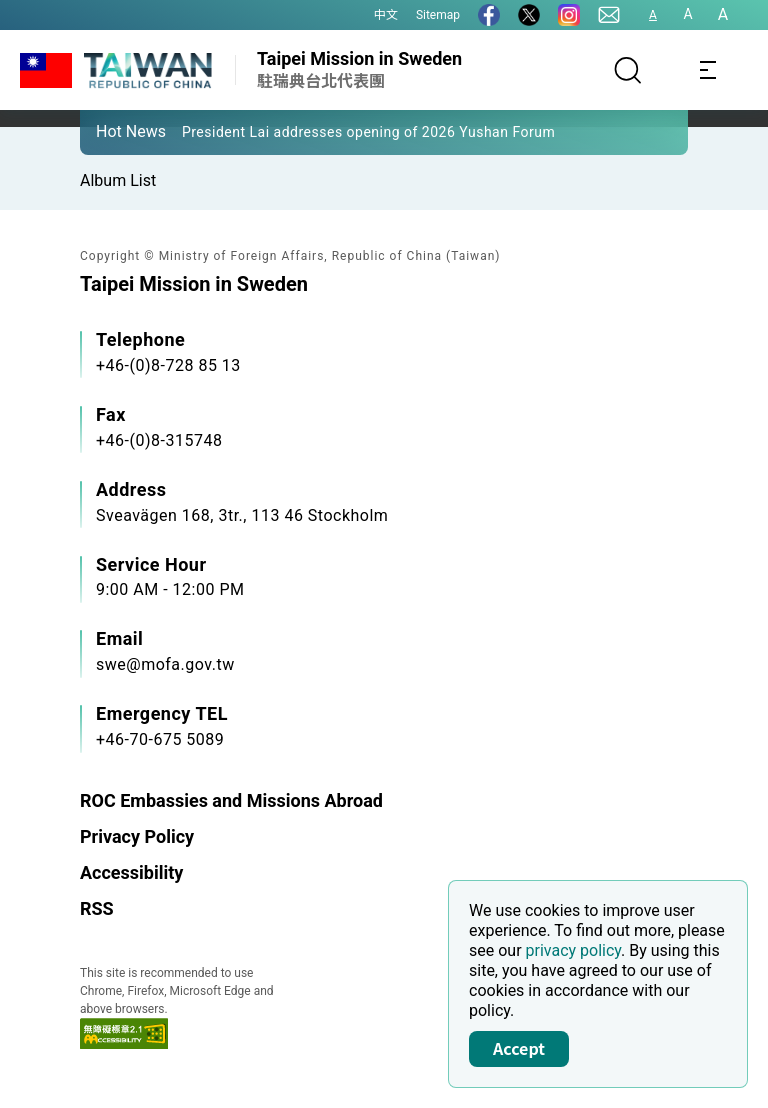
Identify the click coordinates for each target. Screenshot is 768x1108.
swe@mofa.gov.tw (165, 664)
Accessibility (131, 872)
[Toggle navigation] (708, 70)
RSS (97, 908)
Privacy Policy (137, 836)
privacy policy (574, 950)
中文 (386, 15)
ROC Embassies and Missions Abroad (231, 800)
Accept (519, 1048)
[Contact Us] (609, 15)
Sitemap (438, 15)
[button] (110, 131)
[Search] (628, 70)
